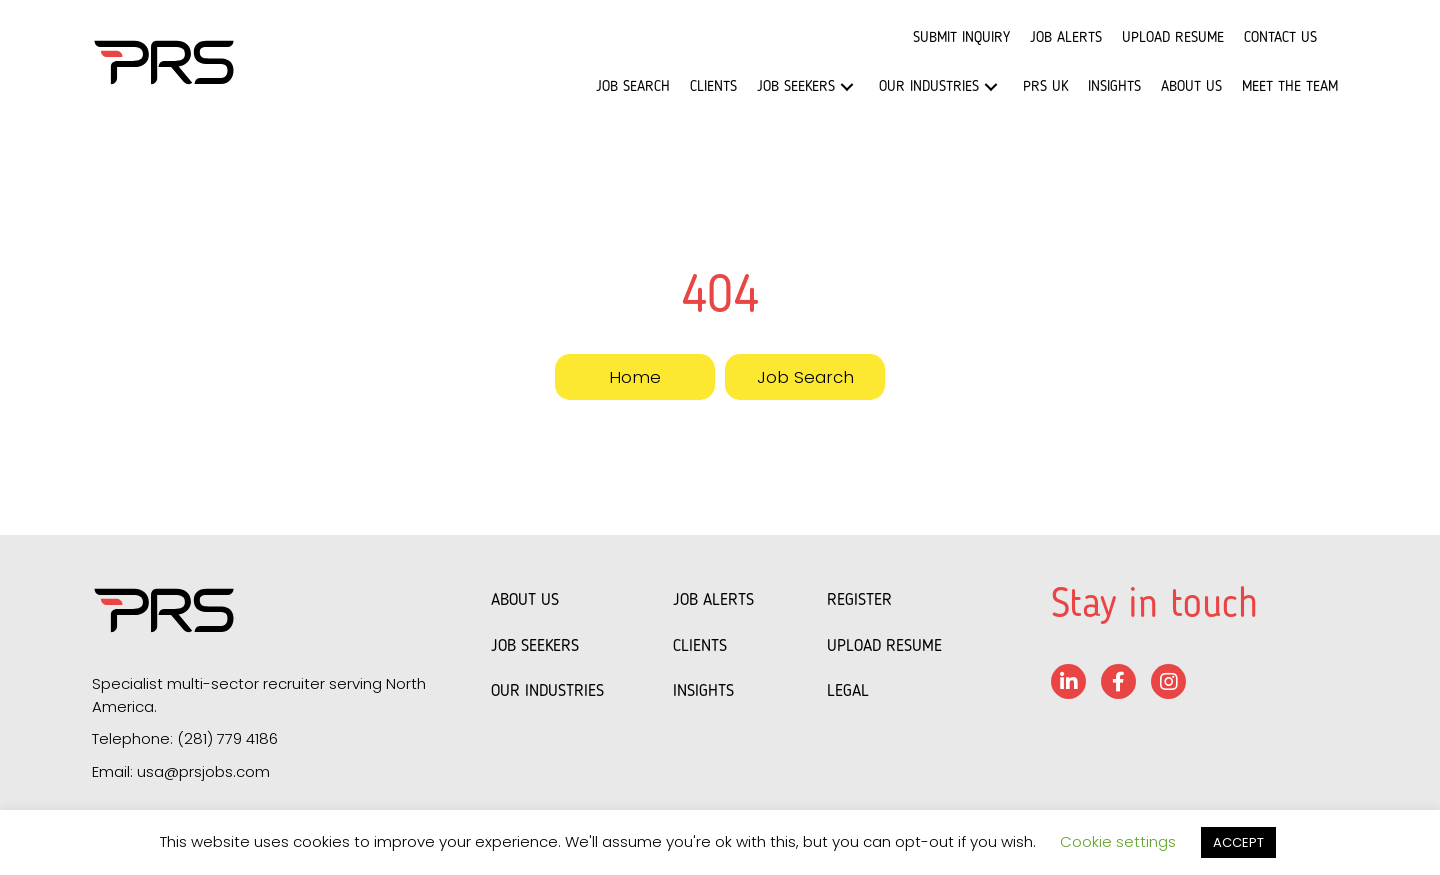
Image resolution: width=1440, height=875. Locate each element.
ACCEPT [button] (1238, 842)
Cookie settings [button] (1118, 841)
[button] (847, 87)
